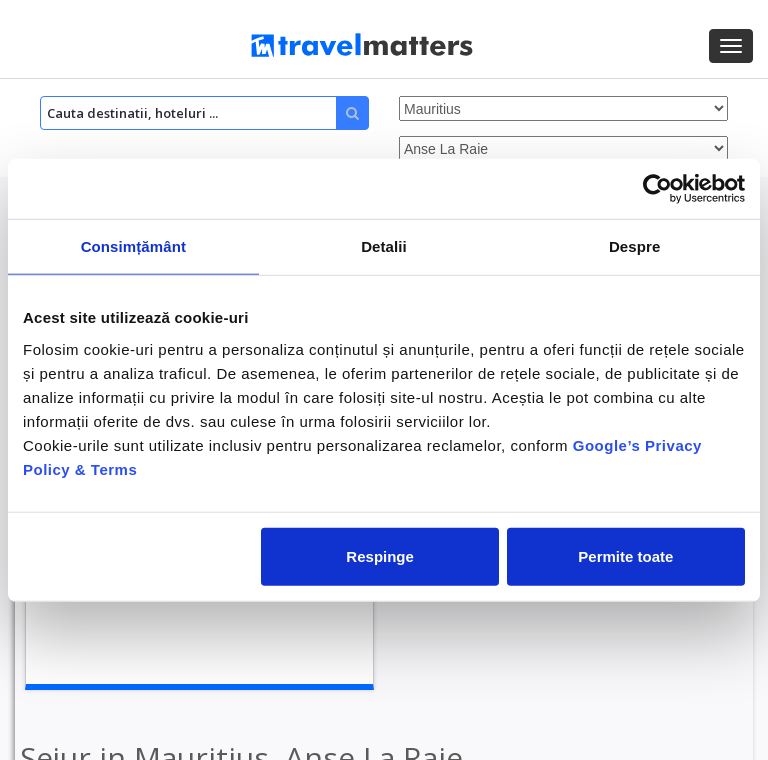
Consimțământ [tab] (133, 246)
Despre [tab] (634, 246)
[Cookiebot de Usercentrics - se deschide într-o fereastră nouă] (657, 189)
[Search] (204, 113)
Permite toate (625, 555)
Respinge (380, 555)
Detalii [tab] (384, 246)
